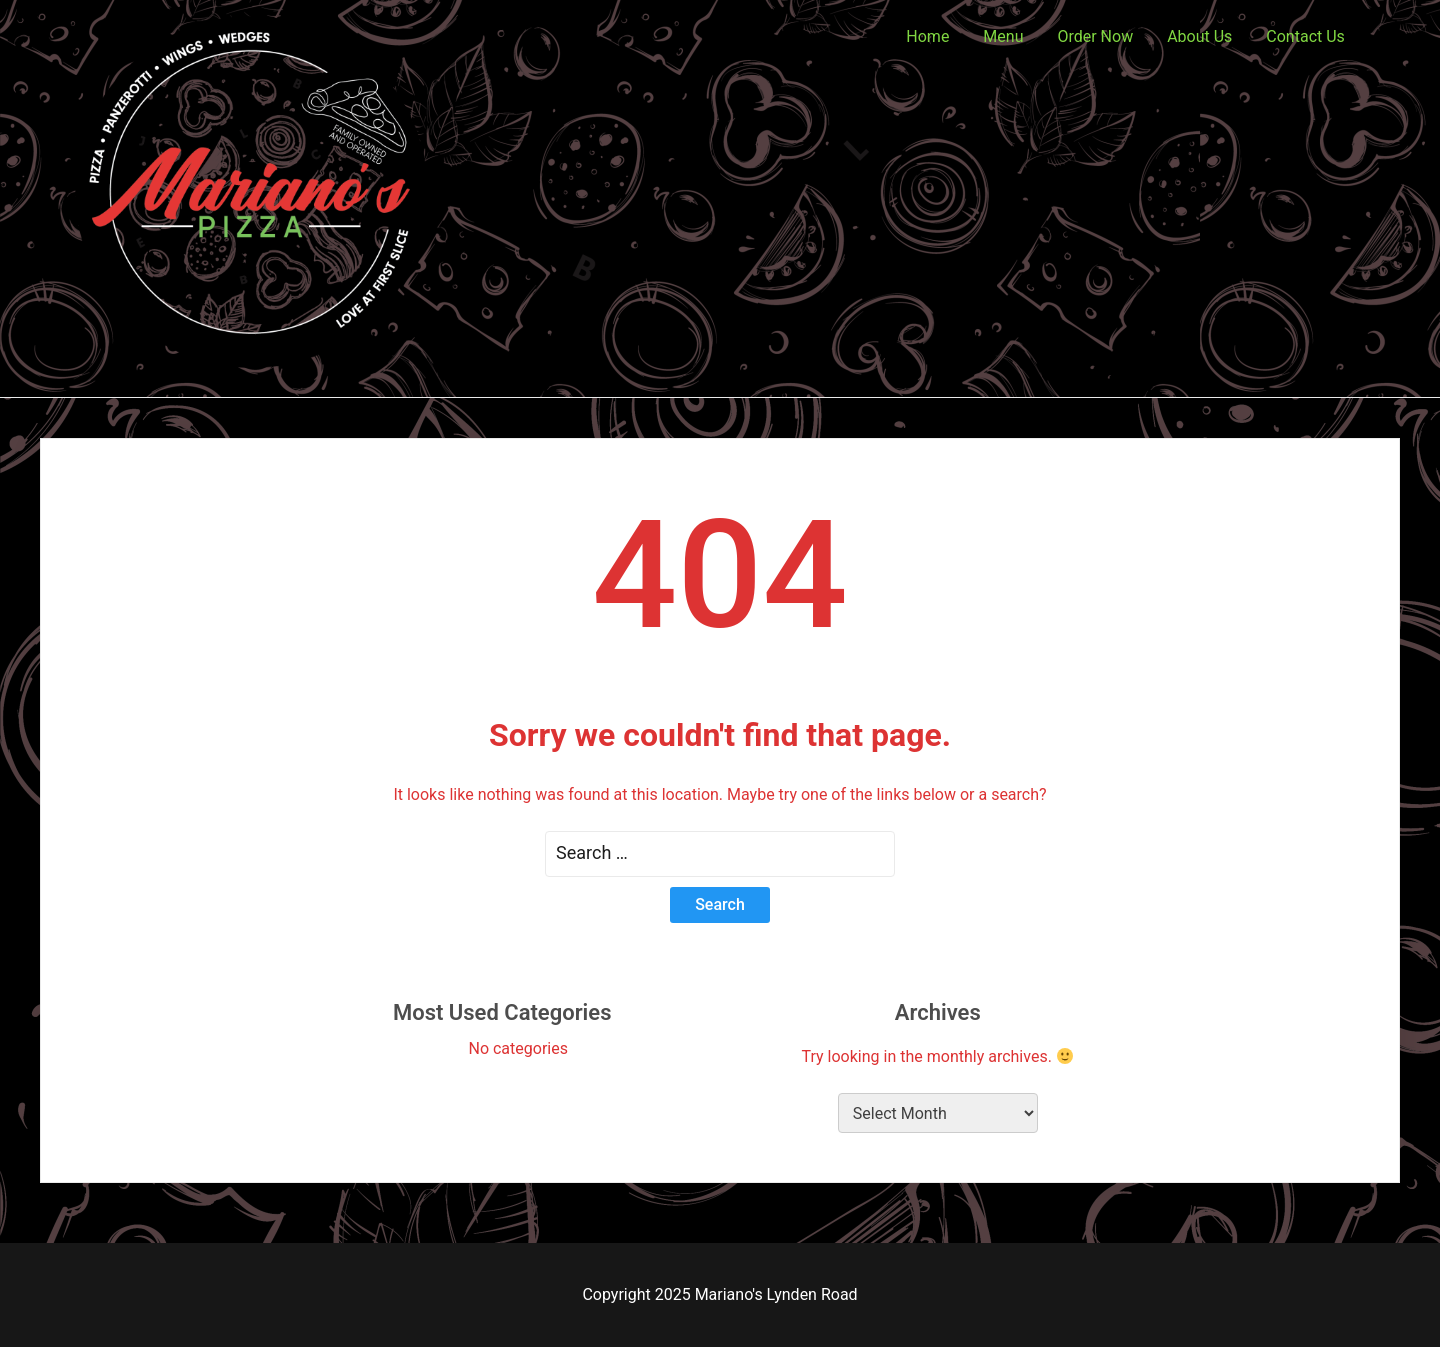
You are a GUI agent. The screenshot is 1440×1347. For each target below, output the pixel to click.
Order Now (1095, 36)
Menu (1003, 36)
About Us (1199, 36)
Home (927, 36)
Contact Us (1305, 36)
